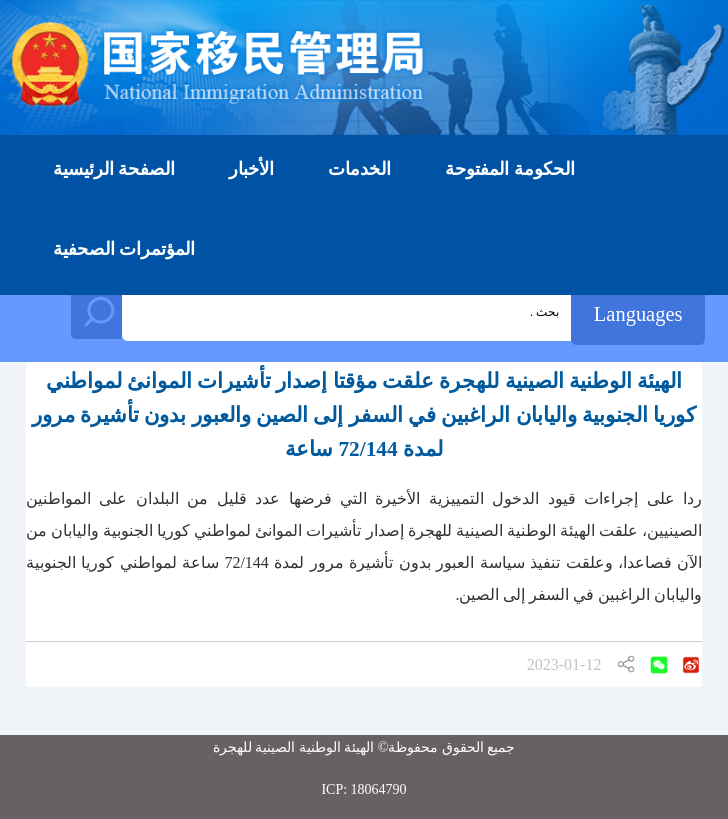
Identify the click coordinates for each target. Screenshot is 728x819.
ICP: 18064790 (363, 789)
